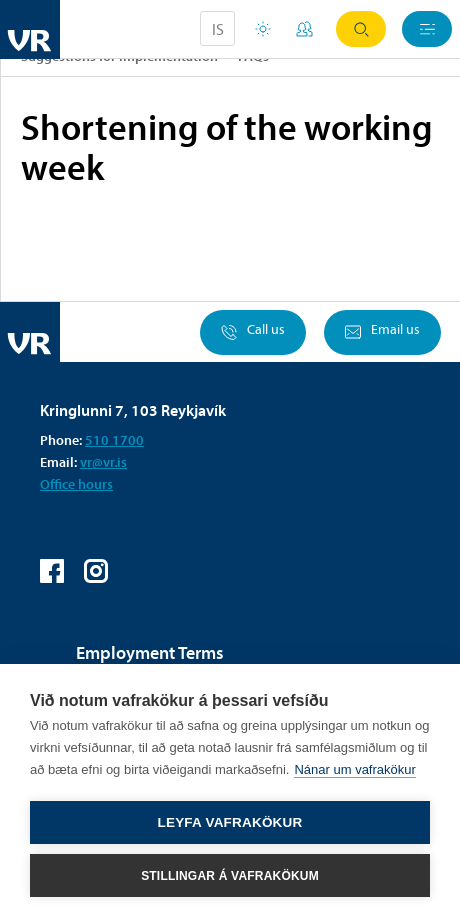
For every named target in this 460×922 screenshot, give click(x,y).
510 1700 (114, 440)
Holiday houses (263, 29)
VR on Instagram (96, 571)
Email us (382, 332)
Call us (253, 332)
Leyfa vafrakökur (230, 822)
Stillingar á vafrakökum (230, 876)
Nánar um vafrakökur (354, 769)
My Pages (304, 29)
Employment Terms (150, 652)
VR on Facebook (52, 571)
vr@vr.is (103, 462)
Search (361, 29)
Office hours (76, 484)
